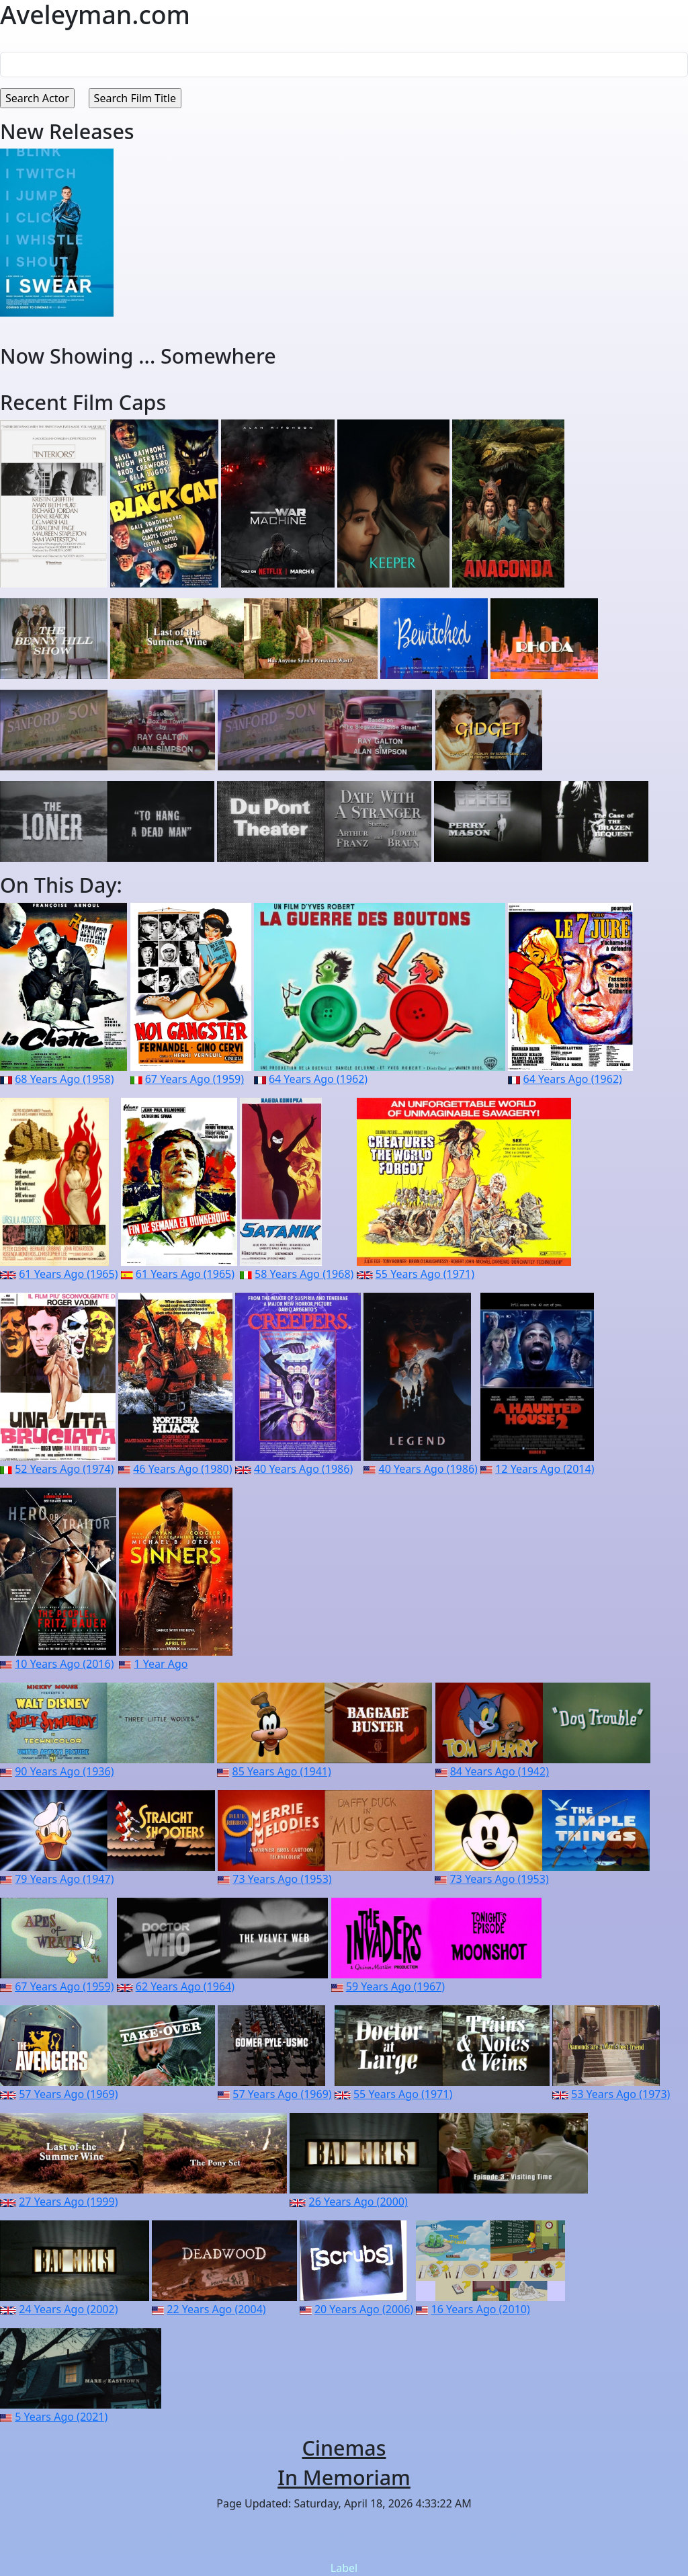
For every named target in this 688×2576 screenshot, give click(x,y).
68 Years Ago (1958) (64, 1079)
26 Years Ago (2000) (358, 2201)
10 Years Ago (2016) (64, 1663)
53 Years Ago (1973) (620, 2094)
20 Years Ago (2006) (363, 2309)
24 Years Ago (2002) (68, 2309)
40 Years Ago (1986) (303, 1468)
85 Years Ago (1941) (281, 1771)
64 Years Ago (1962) (318, 1079)
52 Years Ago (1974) (64, 1468)
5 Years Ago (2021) (61, 2416)
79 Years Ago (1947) (64, 1878)
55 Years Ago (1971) (425, 1273)
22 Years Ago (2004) (216, 2309)
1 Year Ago (160, 1663)
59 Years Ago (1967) (395, 1986)
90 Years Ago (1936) (64, 1771)
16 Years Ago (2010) (480, 2309)
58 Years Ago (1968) (304, 1273)
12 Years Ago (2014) (544, 1468)
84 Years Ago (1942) (499, 1771)
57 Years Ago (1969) (68, 2094)
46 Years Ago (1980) (182, 1468)
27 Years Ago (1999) (68, 2201)
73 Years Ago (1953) (281, 1878)
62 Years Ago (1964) (185, 1986)
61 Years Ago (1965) (68, 1273)
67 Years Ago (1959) (194, 1079)
